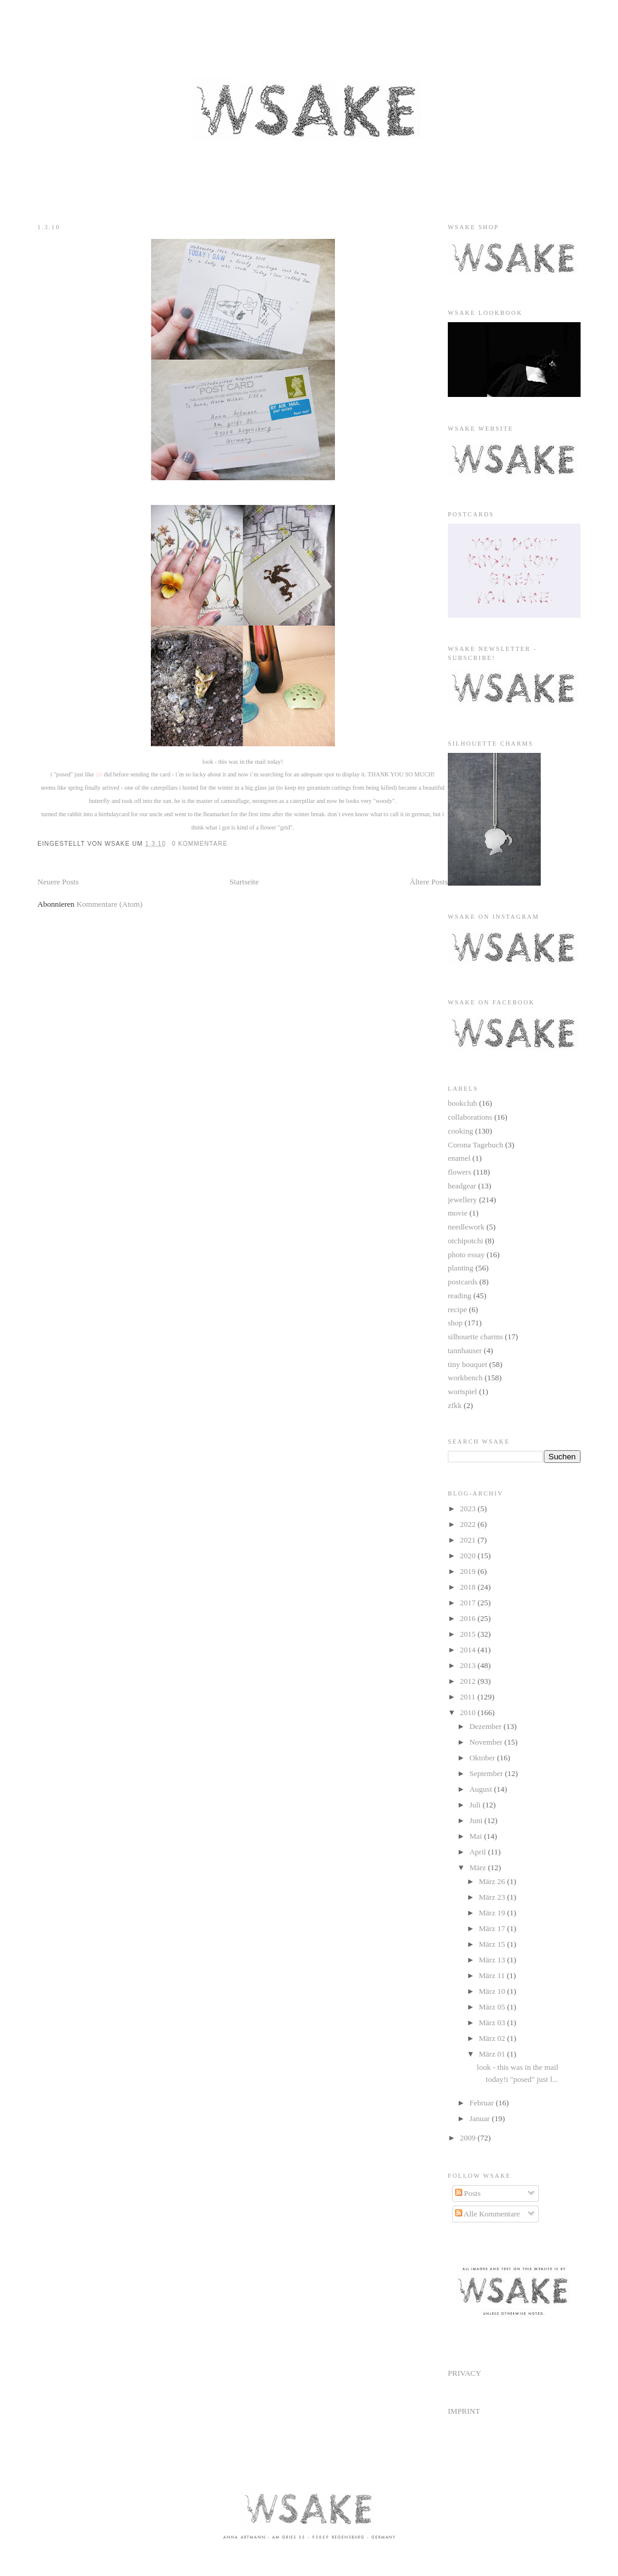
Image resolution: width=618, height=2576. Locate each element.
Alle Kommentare (487, 2213)
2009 (468, 2137)
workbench (465, 1377)
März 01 (493, 2053)
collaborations (470, 1116)
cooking (460, 1130)
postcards (462, 1281)
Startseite (243, 881)
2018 (468, 1586)
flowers (459, 1171)
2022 (468, 1524)
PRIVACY (464, 2373)
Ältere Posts (429, 881)
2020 (468, 1555)
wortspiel (462, 1391)
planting (461, 1267)
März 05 (493, 2006)
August (482, 1789)
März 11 (492, 1975)
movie (458, 1212)
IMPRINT (464, 2411)
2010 (468, 1712)
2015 (468, 1634)
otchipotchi (465, 1240)
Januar (481, 2118)
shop (455, 1322)
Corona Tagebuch (475, 1144)
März (479, 1867)
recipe (457, 1309)
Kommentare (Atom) (109, 904)
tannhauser (465, 1350)
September (487, 1773)
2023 (468, 1508)
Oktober (483, 1757)
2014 (468, 1649)
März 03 (493, 2022)
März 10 (493, 1991)
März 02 (493, 2038)
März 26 (493, 1881)
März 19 (493, 1912)
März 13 (493, 1959)
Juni (477, 1820)
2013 (468, 1665)
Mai (477, 1836)
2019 (468, 1571)
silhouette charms (475, 1336)
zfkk (455, 1405)
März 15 (493, 1944)
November (487, 1741)
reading (459, 1295)
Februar (483, 2102)
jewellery (462, 1199)
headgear (462, 1185)
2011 (468, 1696)
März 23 (493, 1897)
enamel (459, 1158)
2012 (468, 1681)
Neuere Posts (57, 881)
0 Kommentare (200, 843)
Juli (476, 1804)
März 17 (493, 1928)
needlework (466, 1226)
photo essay (466, 1254)
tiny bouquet (467, 1364)
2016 (468, 1618)
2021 (468, 1539)
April (479, 1851)
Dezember (487, 1726)
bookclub (462, 1103)
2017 (468, 1602)
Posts (468, 2193)
